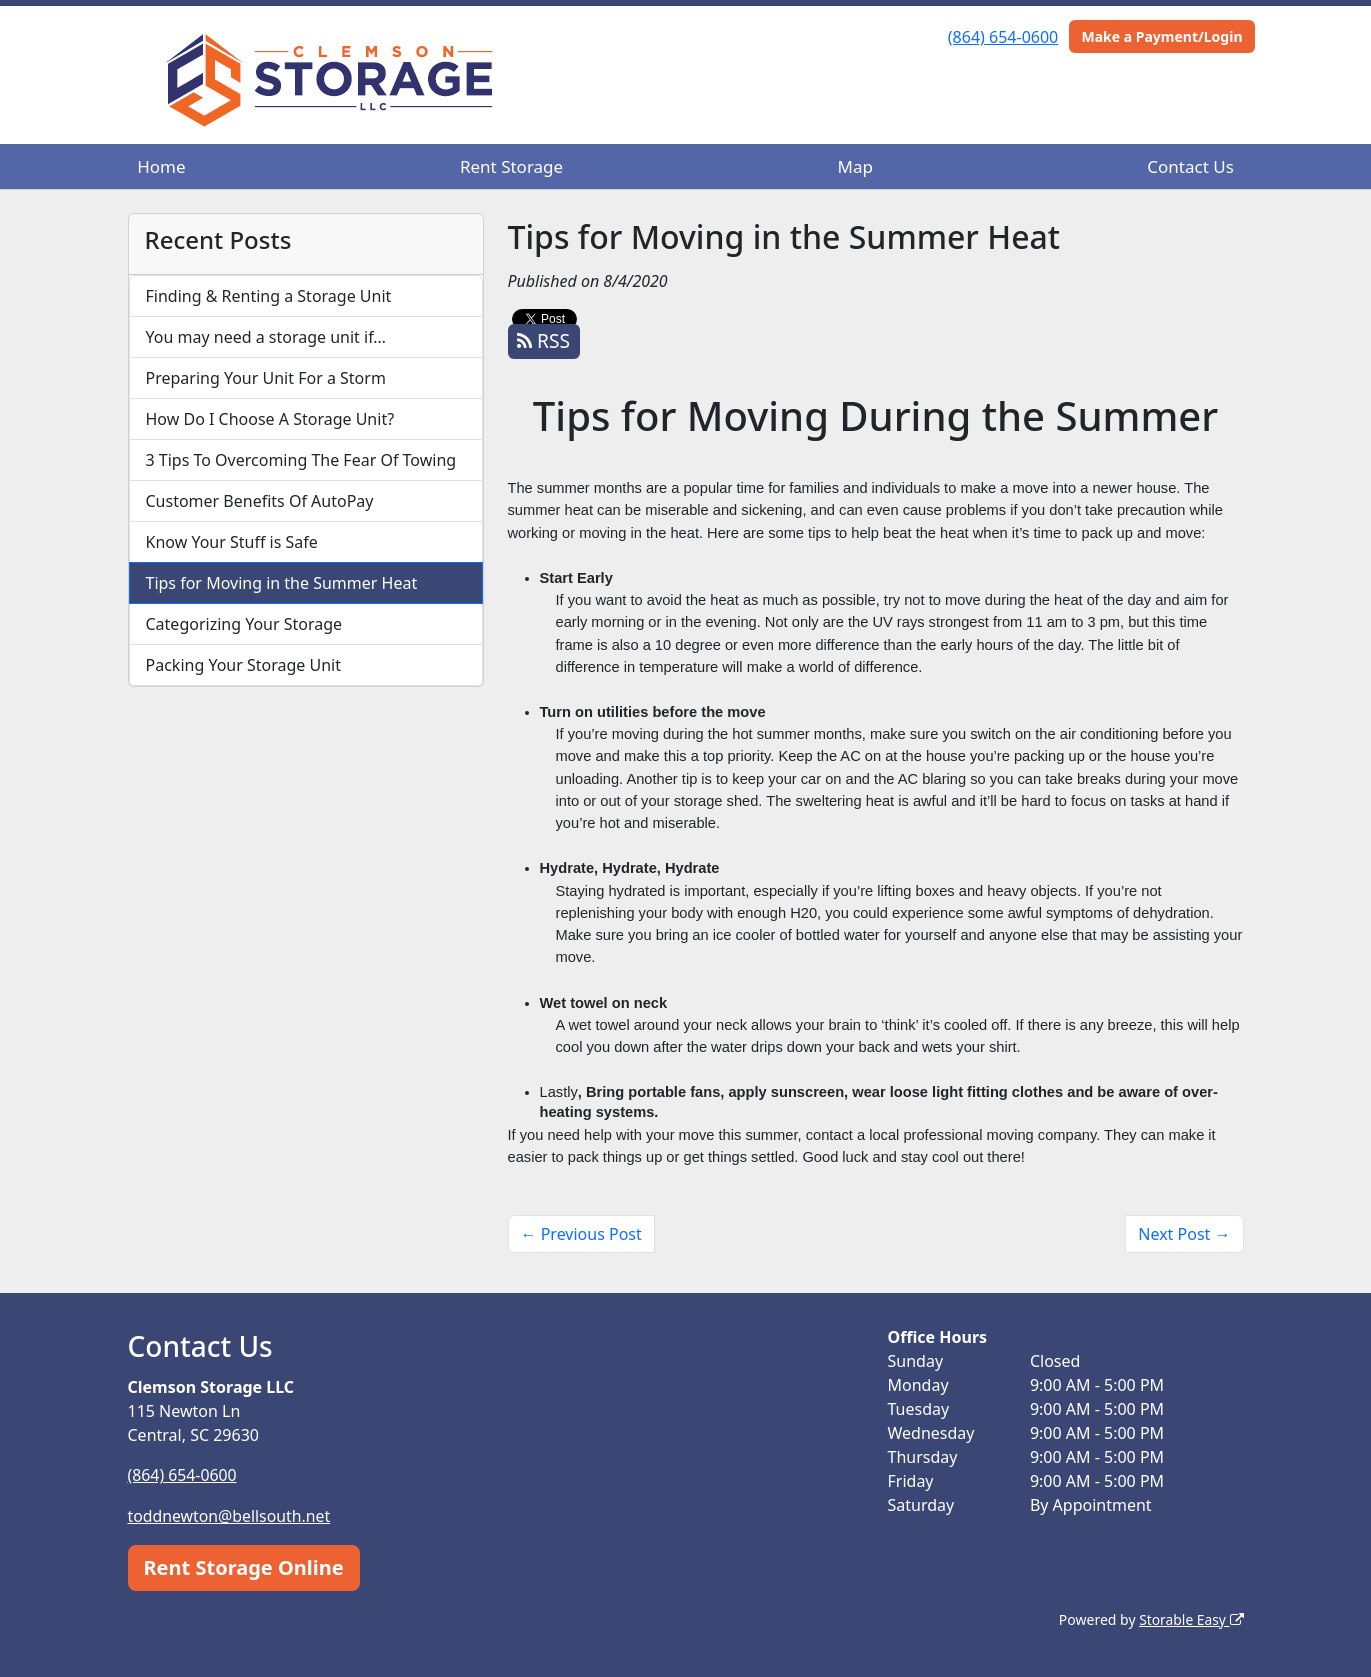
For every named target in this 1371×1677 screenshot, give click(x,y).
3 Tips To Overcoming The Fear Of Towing (301, 460)
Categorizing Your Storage (244, 624)
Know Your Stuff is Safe (232, 542)
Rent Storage (511, 166)
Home (161, 166)
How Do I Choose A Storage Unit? (270, 419)
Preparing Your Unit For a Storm (266, 378)
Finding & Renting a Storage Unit (269, 296)
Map (855, 166)
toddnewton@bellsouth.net (230, 1515)
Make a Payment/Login (1161, 36)
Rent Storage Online (244, 1565)
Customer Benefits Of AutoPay (260, 501)
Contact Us (1190, 166)
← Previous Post (581, 1234)
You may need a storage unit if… (266, 337)
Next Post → (1184, 1234)
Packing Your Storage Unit (244, 665)
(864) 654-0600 (1003, 37)
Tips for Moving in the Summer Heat (282, 583)
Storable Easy (1190, 1617)
